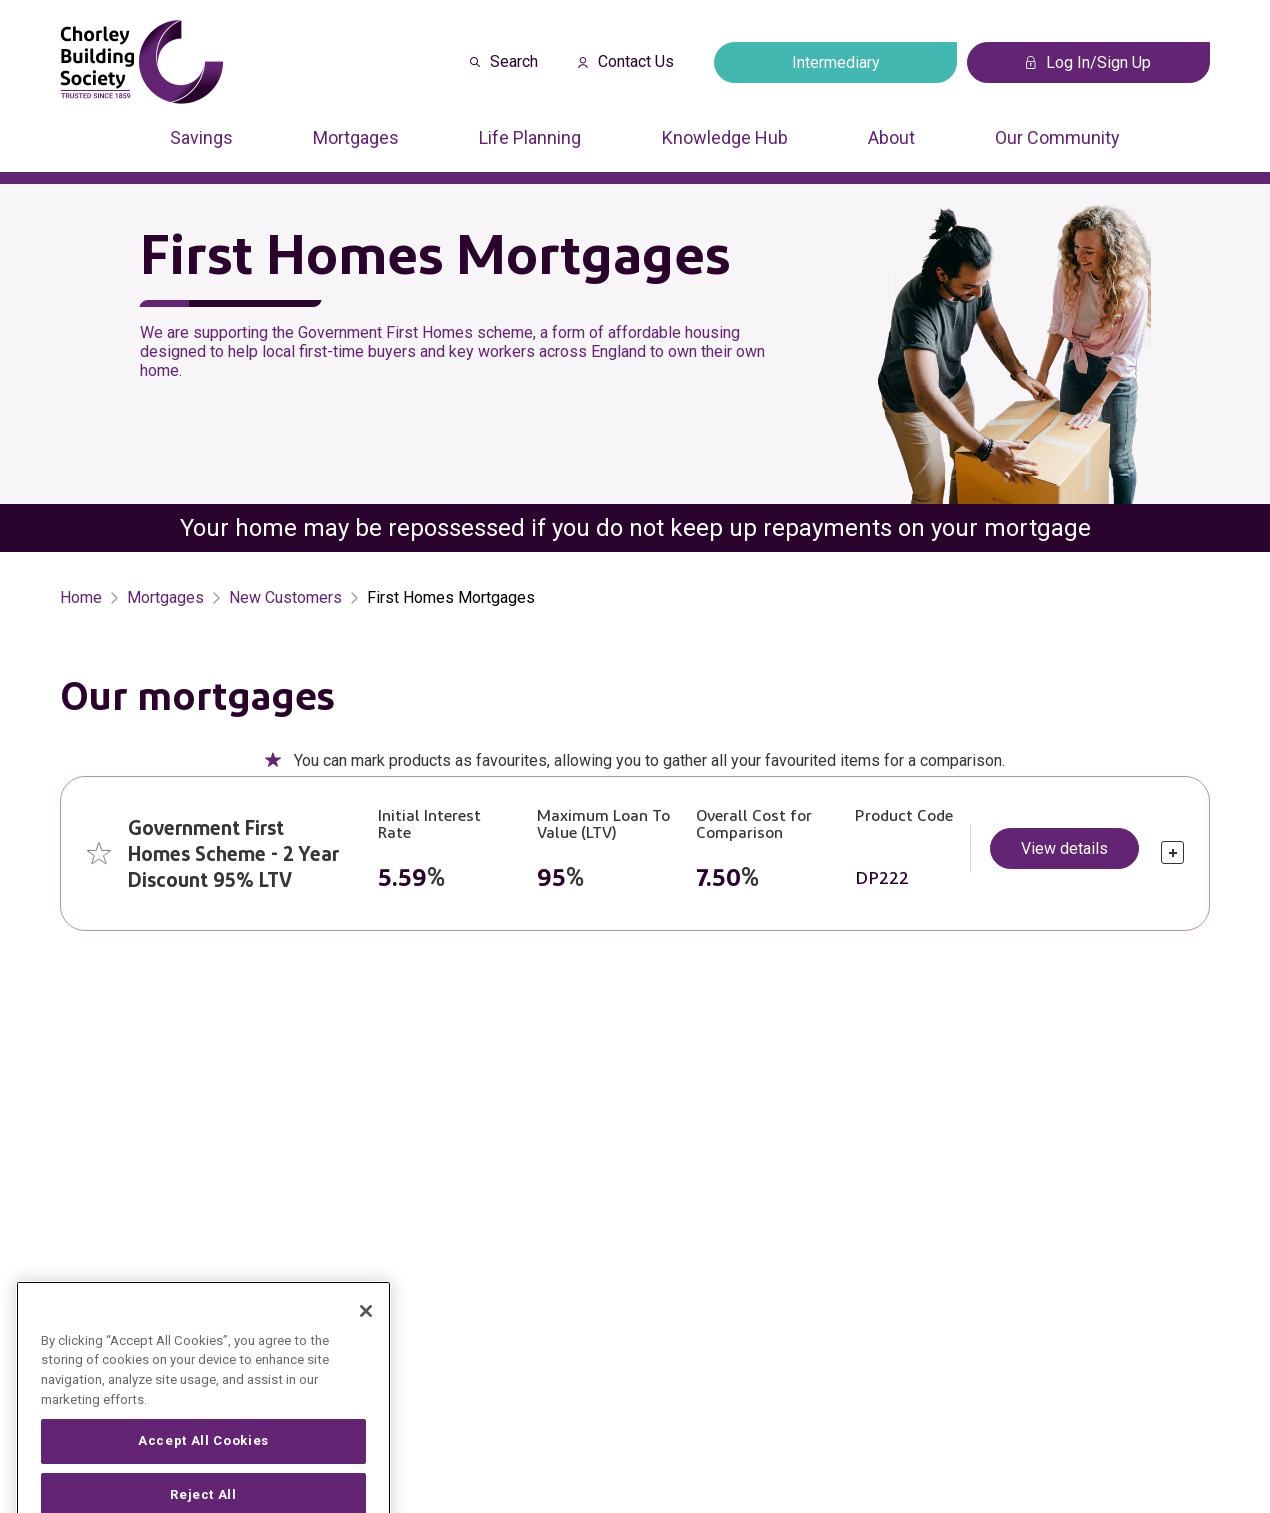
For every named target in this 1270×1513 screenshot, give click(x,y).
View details (1064, 848)
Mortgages (165, 597)
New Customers (285, 597)
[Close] (366, 1342)
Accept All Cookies (203, 1471)
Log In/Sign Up (1088, 62)
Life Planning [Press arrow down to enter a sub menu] (530, 137)
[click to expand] (1172, 852)
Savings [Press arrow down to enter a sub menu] (201, 137)
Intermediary (836, 62)
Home (81, 597)
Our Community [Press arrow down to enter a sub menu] (1057, 137)
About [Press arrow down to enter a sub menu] (891, 137)
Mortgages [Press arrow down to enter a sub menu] (356, 137)
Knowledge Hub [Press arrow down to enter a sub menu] (725, 137)
